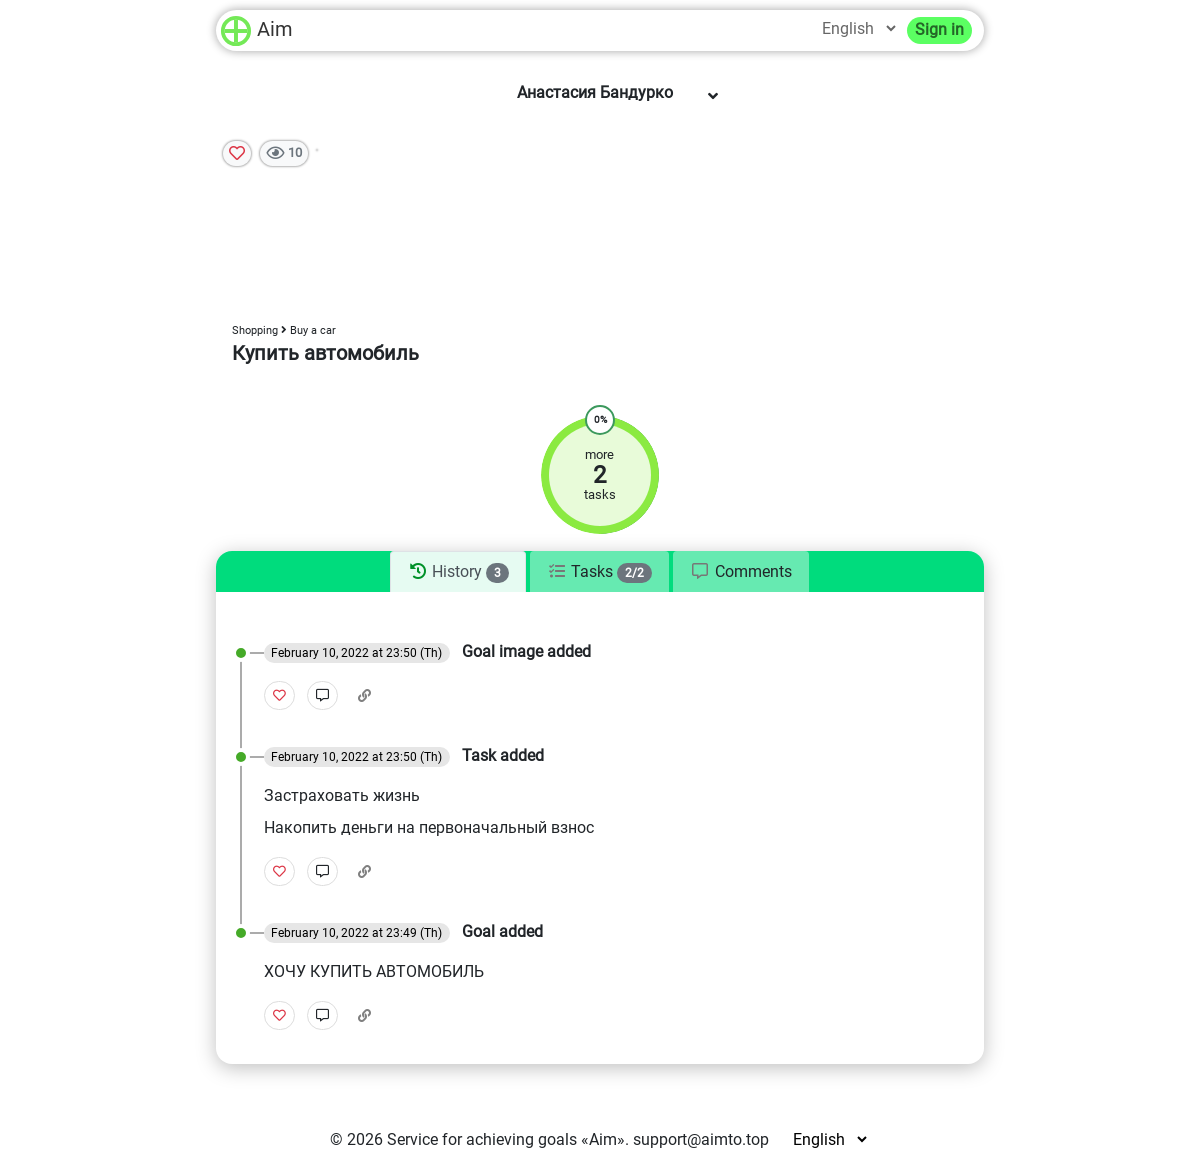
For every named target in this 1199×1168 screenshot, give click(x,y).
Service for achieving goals (482, 1139)
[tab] (457, 572)
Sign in (939, 29)
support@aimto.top (701, 1139)
